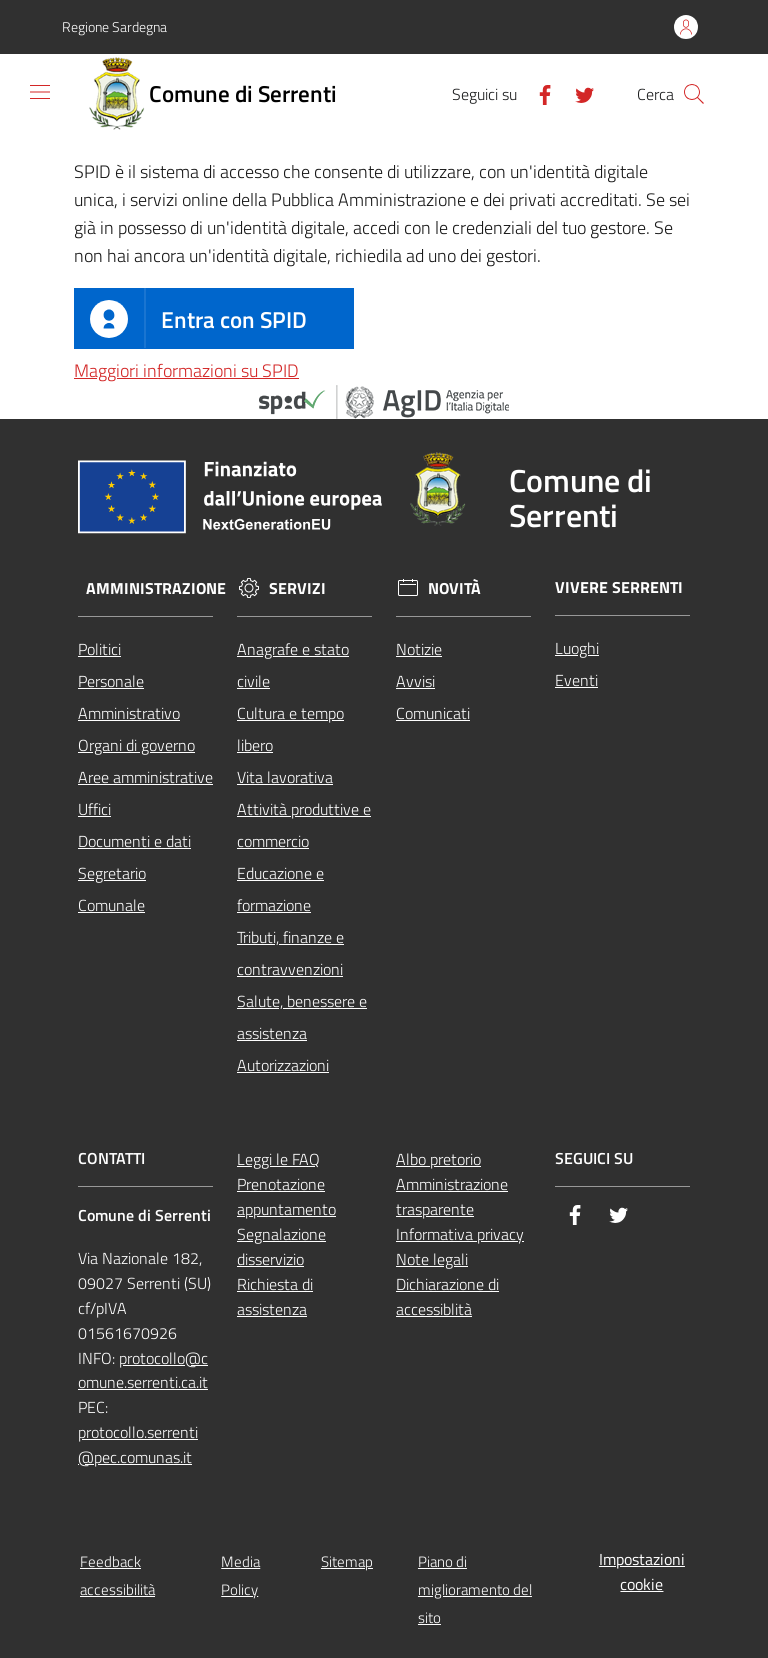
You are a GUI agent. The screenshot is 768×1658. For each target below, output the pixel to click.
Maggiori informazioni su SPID (186, 370)
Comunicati (433, 713)
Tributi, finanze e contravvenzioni (290, 953)
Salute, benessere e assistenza (302, 1017)
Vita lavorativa (285, 777)
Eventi (576, 680)
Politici (99, 649)
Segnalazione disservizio (281, 1246)
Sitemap (347, 1561)
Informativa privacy (460, 1234)
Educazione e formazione (280, 889)
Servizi (297, 588)
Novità (454, 588)
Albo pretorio (438, 1159)
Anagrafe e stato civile (293, 665)
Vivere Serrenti (619, 587)
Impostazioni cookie (642, 1571)
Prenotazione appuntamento (286, 1196)
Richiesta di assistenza (275, 1296)
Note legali (432, 1259)
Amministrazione (156, 588)
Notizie (419, 649)
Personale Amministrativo (129, 697)
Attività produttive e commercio (304, 825)
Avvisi (415, 681)
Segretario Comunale (112, 889)
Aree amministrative (145, 777)
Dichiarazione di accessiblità (447, 1296)
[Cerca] (694, 94)
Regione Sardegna (114, 26)
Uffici (94, 809)
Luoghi (577, 648)
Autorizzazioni (283, 1065)
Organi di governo (136, 745)
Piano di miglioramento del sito (475, 1589)
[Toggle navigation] (40, 92)
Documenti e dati (134, 841)
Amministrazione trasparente (452, 1196)
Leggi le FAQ (278, 1159)
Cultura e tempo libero (290, 729)
